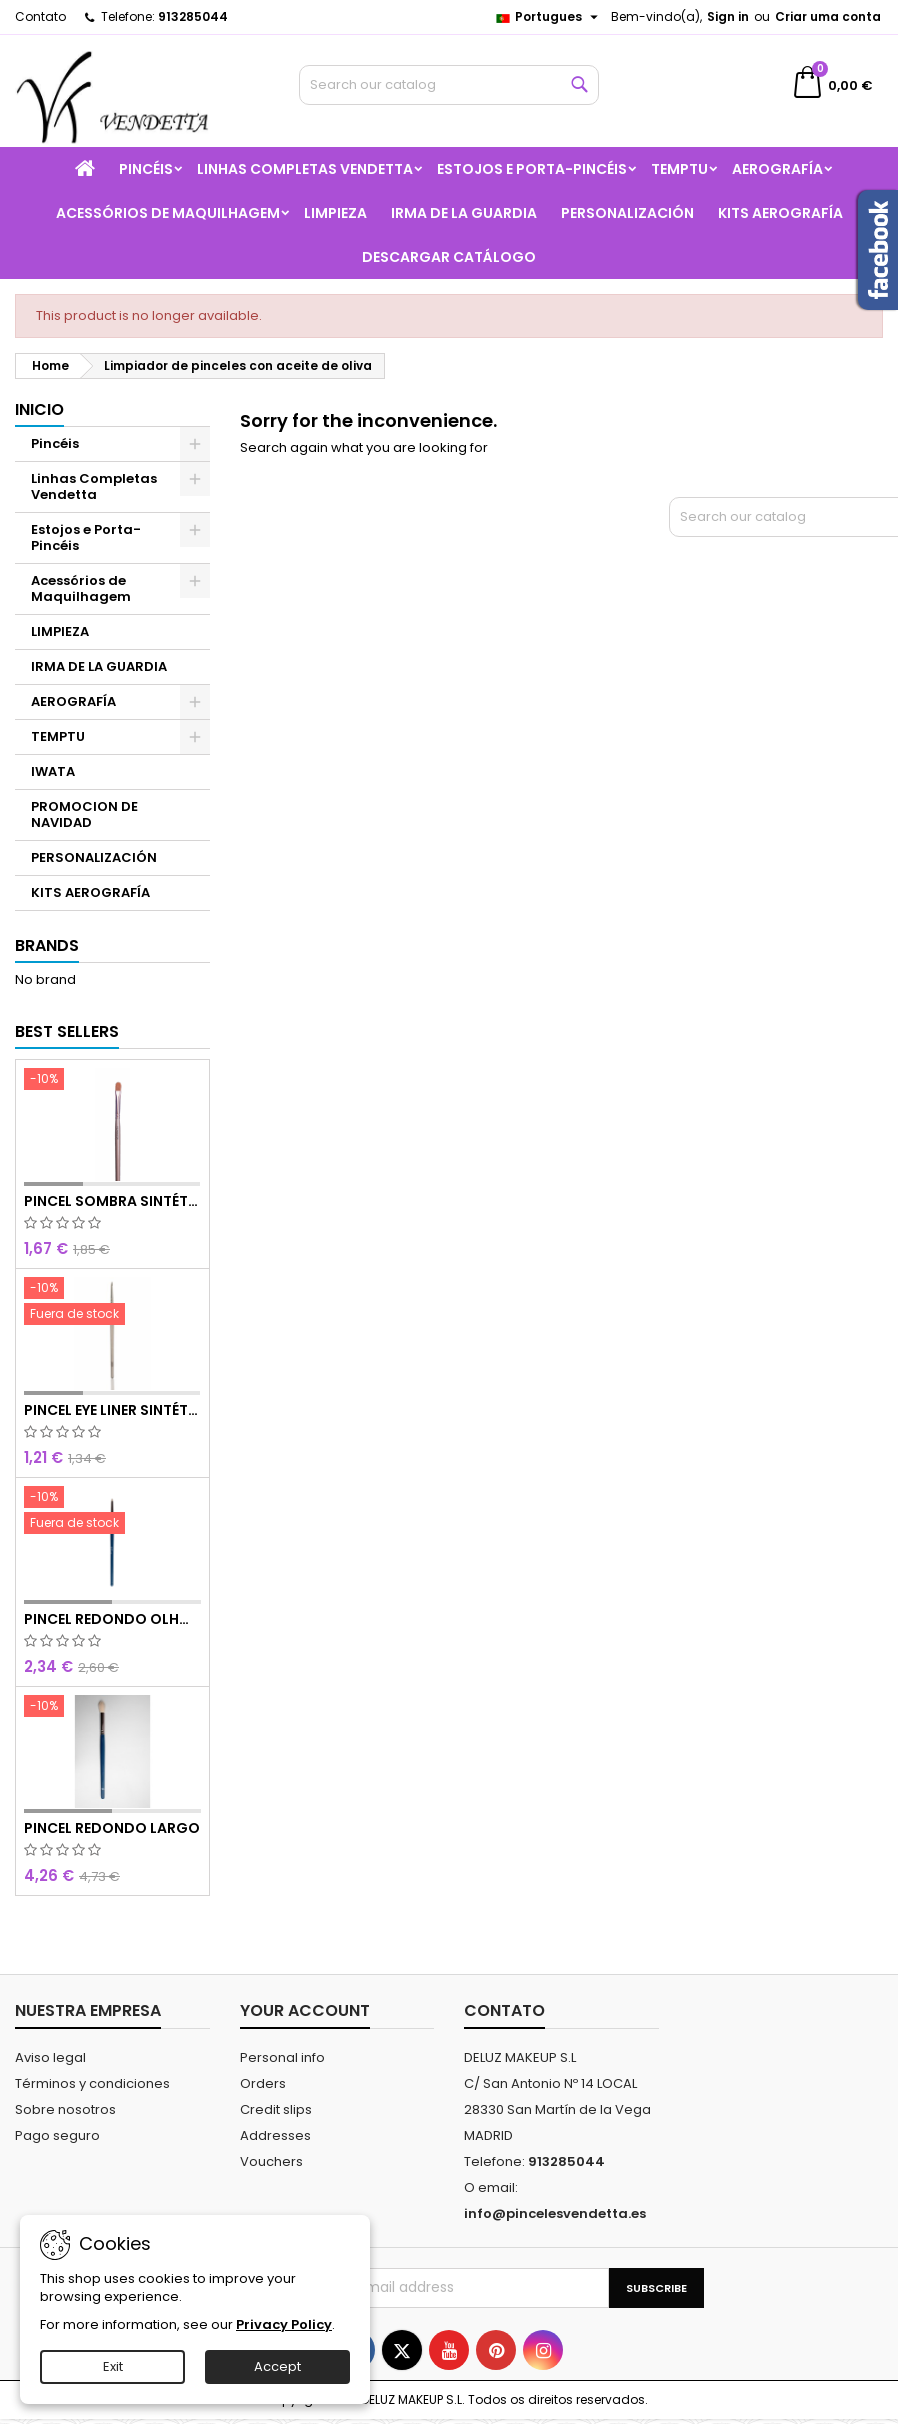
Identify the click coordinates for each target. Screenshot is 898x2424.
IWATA (53, 771)
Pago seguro (57, 2135)
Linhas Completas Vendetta (305, 169)
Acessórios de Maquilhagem (168, 213)
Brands (47, 945)
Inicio (39, 409)
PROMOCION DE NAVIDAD (84, 814)
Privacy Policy (284, 2324)
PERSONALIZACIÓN (627, 213)
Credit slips (276, 2109)
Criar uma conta (828, 16)
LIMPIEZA (335, 213)
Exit (113, 2366)
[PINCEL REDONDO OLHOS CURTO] (112, 1512)
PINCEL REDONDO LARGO (112, 1828)
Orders (263, 2083)
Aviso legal (50, 2057)
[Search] (448, 85)
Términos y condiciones (92, 2083)
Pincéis (146, 169)
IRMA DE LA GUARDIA (464, 213)
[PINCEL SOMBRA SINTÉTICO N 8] (112, 1081)
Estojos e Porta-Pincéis (532, 169)
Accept (277, 2366)
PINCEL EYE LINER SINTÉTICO (112, 1410)
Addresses (275, 2135)
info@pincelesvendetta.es (555, 2213)
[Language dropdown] (549, 17)
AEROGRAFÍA (777, 169)
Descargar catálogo (449, 257)
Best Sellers (67, 1031)
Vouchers (271, 2161)
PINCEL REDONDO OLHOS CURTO (112, 1619)
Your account (305, 2010)
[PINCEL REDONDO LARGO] (112, 1708)
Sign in (728, 16)
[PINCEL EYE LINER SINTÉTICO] (112, 1303)
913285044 (193, 16)
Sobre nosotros (65, 2109)
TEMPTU (679, 169)
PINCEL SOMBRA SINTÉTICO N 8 (112, 1201)
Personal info (282, 2057)
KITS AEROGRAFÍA (780, 213)
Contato (40, 16)
